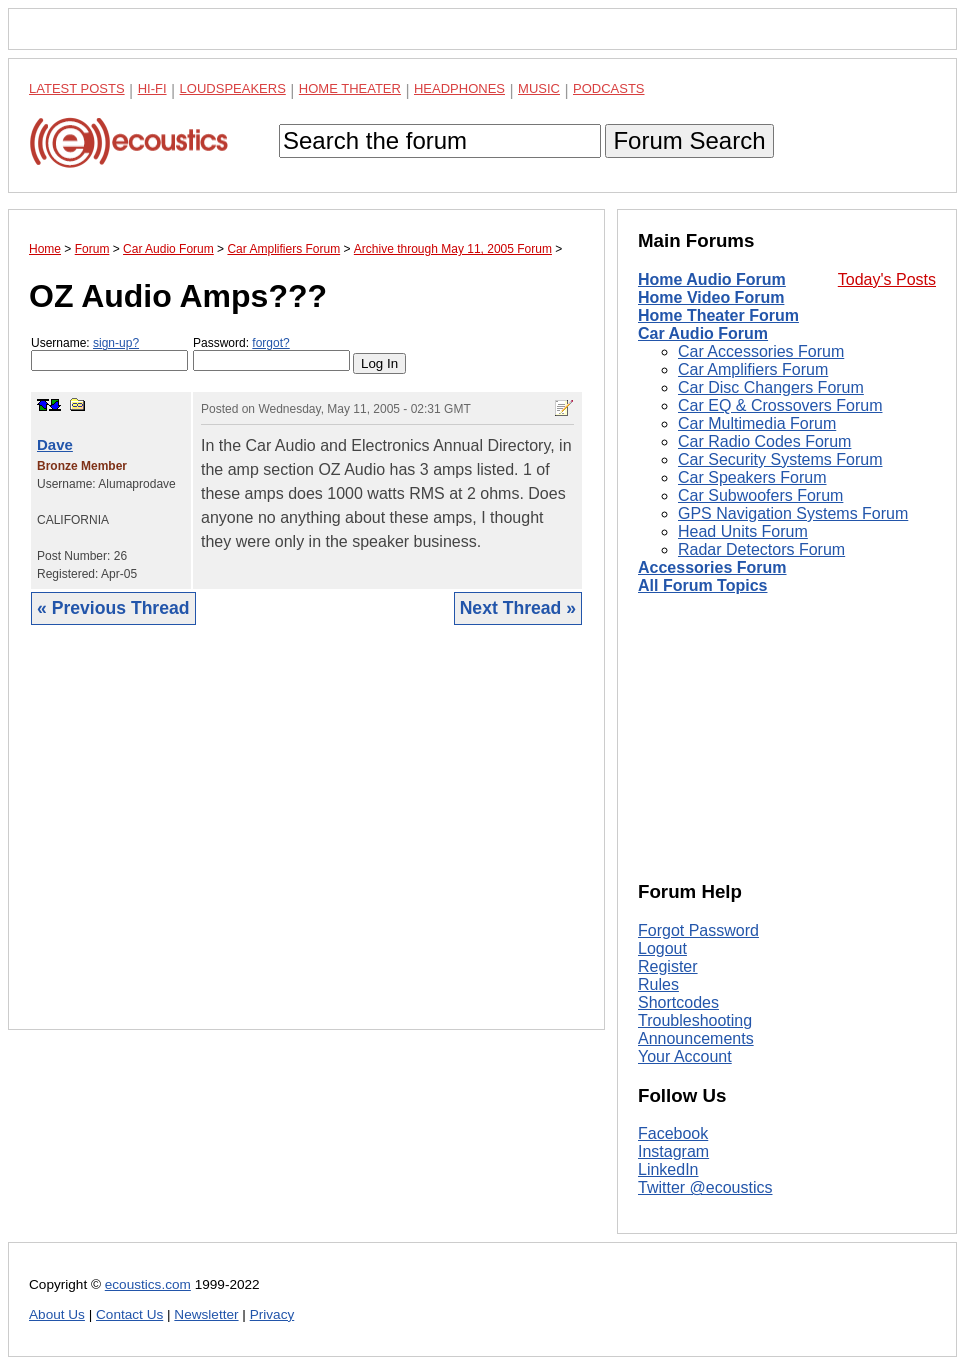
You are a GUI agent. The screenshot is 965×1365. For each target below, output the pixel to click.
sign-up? (116, 343)
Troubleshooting (695, 1020)
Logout (662, 948)
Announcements (696, 1038)
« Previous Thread (113, 608)
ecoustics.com (148, 1284)
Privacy (272, 1314)
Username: (109, 353)
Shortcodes (678, 1002)
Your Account (685, 1056)
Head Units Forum (743, 531)
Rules (658, 984)
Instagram (673, 1151)
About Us (57, 1314)
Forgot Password (698, 930)
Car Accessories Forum (761, 351)
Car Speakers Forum (752, 477)
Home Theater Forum (718, 315)
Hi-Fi (152, 88)
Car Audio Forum (703, 333)
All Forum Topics (702, 585)
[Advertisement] (306, 842)
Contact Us (129, 1314)
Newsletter (206, 1314)
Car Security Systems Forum (780, 459)
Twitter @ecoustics (705, 1187)
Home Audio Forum (712, 279)
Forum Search (689, 140)
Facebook (673, 1133)
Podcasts (609, 88)
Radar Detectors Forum (761, 549)
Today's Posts (887, 279)
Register (668, 966)
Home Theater (350, 88)
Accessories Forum (712, 567)
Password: (271, 353)
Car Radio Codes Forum (764, 441)
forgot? (270, 343)
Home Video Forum (711, 297)
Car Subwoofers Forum (760, 495)
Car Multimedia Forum (757, 423)
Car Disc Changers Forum (771, 387)
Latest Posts (77, 88)
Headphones (459, 88)
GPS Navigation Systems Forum (793, 513)
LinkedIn (668, 1169)
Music (539, 88)
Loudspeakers (233, 88)
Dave (55, 444)
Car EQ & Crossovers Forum (780, 405)
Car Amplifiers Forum (753, 369)
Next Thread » (518, 608)
